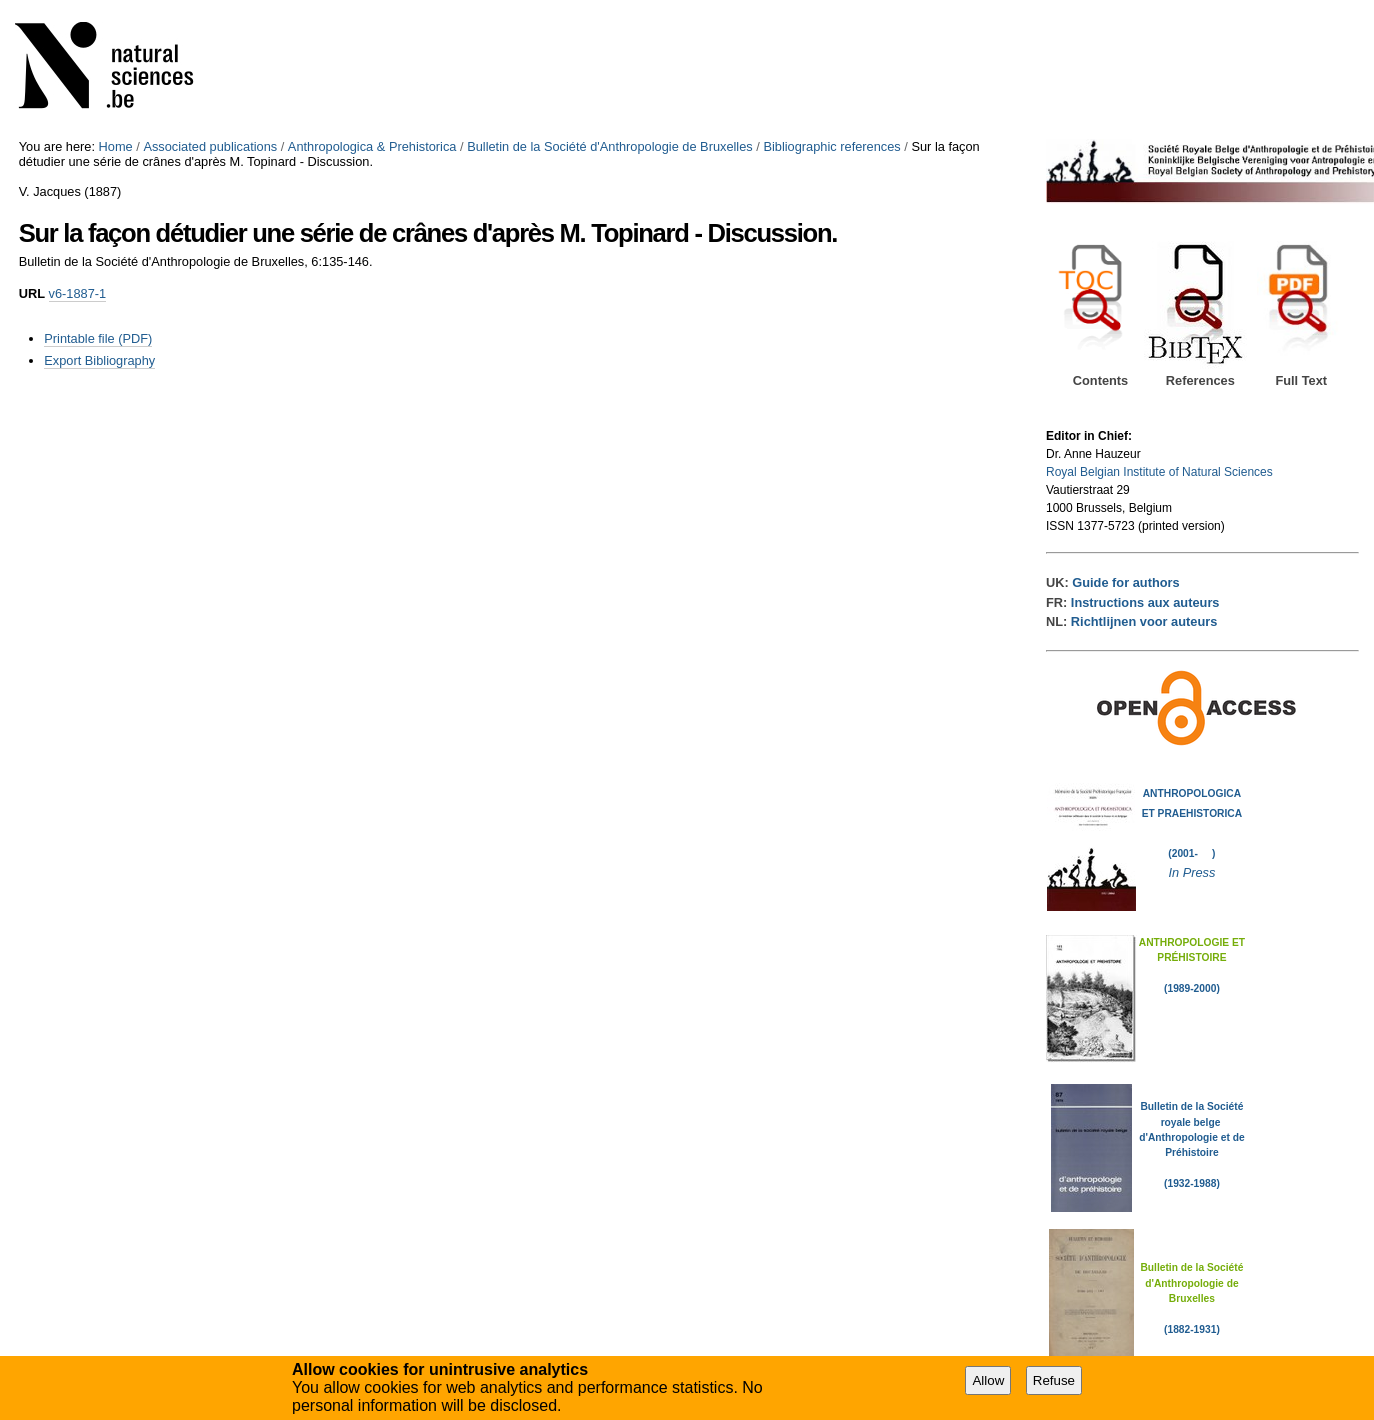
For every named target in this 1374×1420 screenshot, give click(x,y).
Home (116, 146)
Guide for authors (1125, 582)
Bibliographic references (831, 146)
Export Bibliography (99, 360)
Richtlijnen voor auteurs (1144, 621)
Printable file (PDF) (98, 338)
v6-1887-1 (78, 293)
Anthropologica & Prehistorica (372, 146)
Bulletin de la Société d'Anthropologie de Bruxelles (610, 146)
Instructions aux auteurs (1145, 602)
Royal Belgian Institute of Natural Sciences (1159, 472)
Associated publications (210, 146)
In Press (1191, 872)
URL (32, 293)
